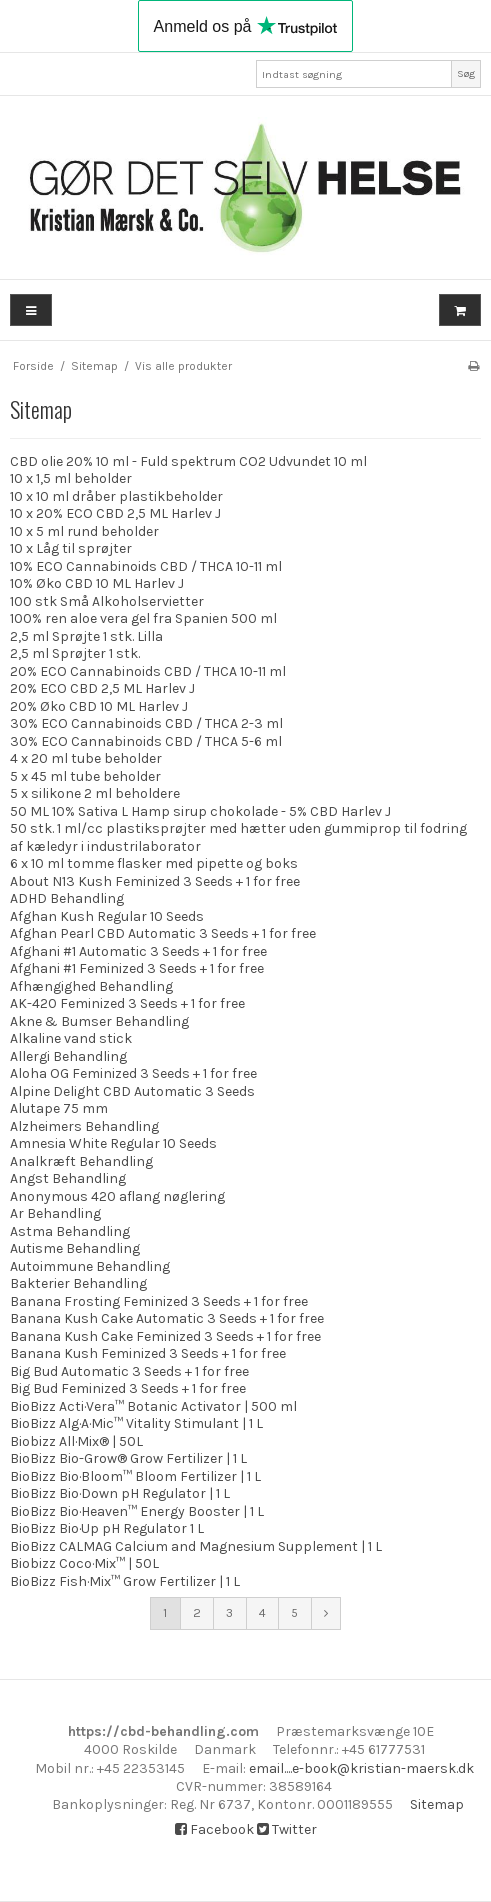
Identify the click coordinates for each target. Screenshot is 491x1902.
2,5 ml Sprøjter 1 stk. (75, 653)
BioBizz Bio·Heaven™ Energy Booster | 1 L (137, 1511)
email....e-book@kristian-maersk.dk (361, 1768)
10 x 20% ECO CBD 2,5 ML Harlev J (115, 513)
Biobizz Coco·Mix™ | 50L (84, 1563)
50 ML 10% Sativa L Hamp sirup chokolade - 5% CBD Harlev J (200, 811)
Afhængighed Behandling (91, 986)
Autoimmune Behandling (90, 1266)
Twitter (287, 1829)
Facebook (214, 1829)
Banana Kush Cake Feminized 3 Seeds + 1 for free (165, 1336)
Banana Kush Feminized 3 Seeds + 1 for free (148, 1353)
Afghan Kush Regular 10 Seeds (107, 916)
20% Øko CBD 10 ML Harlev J (99, 706)
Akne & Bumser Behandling (99, 1021)
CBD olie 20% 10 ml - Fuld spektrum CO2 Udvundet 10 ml (188, 461)
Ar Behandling (55, 1213)
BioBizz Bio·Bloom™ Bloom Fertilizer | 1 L (135, 1476)
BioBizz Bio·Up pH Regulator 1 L (107, 1528)
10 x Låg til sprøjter (71, 548)
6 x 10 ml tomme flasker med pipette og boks (154, 863)
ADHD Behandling (67, 898)
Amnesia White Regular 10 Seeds (113, 1143)
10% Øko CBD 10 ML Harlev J (97, 583)
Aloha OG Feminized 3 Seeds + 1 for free (133, 1073)
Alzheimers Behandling (84, 1126)
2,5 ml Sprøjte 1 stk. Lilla (86, 636)
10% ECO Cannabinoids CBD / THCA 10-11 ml (146, 566)
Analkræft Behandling (81, 1161)
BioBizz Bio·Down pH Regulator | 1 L (120, 1493)
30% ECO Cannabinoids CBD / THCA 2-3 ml (146, 723)
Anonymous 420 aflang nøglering (117, 1196)
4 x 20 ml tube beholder (86, 758)
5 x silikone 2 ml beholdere (95, 793)
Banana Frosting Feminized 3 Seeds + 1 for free (159, 1301)
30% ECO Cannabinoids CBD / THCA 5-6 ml (146, 741)
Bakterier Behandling (78, 1283)
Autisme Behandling (75, 1248)
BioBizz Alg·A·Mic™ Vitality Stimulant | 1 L (136, 1423)
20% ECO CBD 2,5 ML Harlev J (102, 688)
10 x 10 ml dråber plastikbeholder (116, 496)
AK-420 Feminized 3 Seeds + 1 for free (127, 1003)
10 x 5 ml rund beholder (84, 531)
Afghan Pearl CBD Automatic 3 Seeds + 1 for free (163, 933)
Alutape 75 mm (59, 1108)
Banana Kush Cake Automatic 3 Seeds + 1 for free (167, 1318)
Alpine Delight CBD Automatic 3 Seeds (132, 1091)
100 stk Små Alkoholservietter (107, 601)
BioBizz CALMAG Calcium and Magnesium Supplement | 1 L (196, 1546)
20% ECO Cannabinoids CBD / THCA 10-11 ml (148, 671)
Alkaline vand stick (71, 1038)
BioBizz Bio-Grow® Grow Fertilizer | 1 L (128, 1458)
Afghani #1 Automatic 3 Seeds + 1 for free (138, 951)
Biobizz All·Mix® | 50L (76, 1441)
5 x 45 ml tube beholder (85, 776)
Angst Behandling (68, 1178)
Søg (466, 73)
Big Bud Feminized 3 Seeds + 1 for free (128, 1388)
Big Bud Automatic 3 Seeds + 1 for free (129, 1371)
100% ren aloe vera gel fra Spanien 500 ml (143, 618)
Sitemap (437, 1804)
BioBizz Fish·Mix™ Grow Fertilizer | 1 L (125, 1581)
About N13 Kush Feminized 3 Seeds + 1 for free (155, 881)
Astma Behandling (70, 1231)
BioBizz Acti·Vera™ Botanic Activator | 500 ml (153, 1406)
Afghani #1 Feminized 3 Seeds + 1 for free (137, 968)
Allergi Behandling (68, 1056)
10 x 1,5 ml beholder (71, 478)
